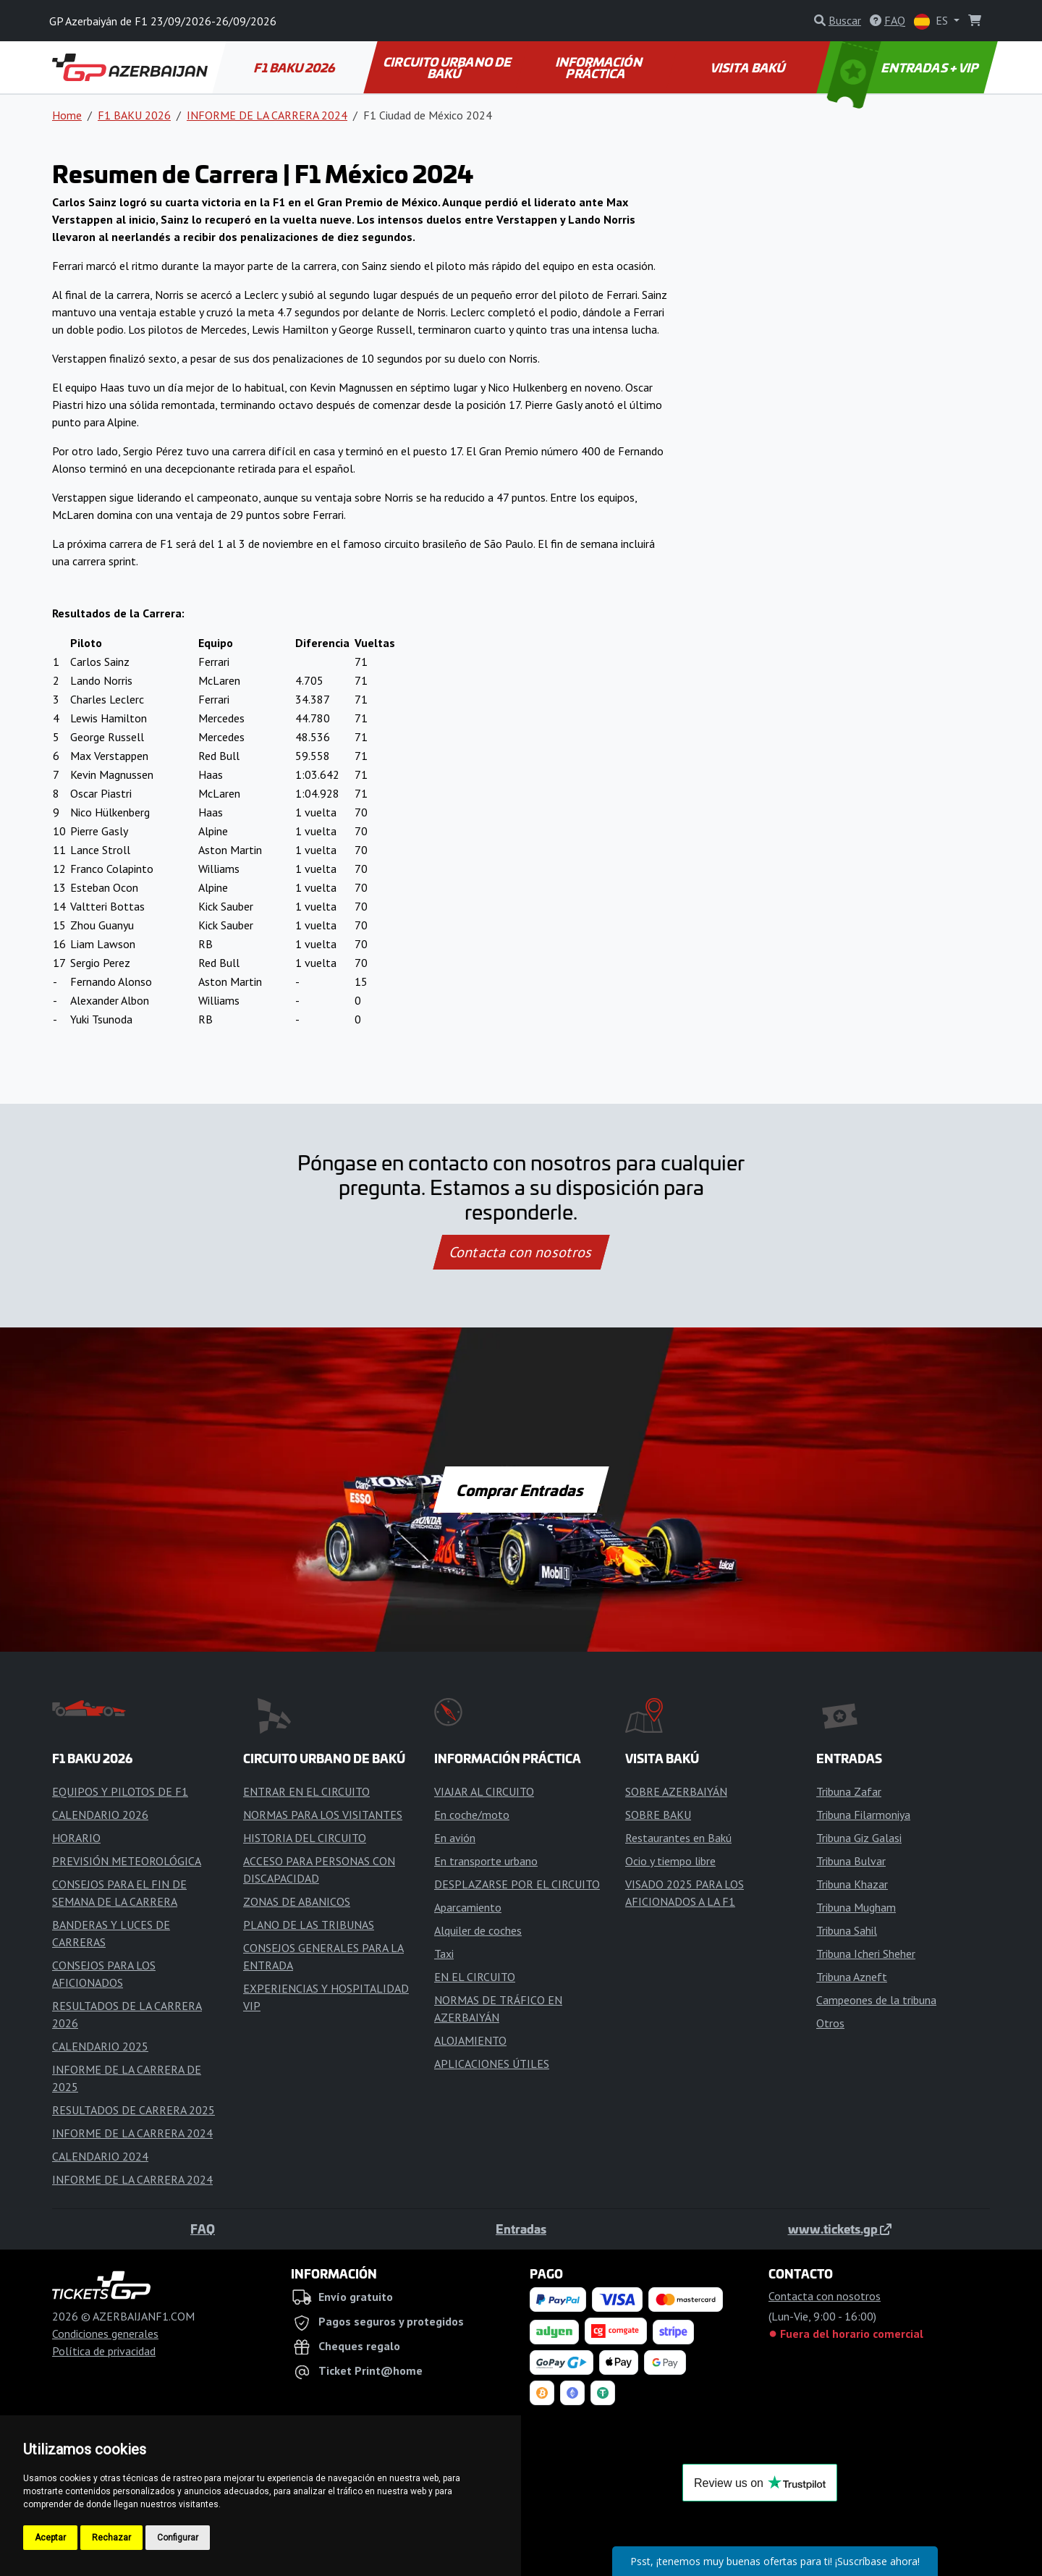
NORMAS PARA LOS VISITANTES (322, 1814)
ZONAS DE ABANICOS (296, 1901)
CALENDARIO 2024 (100, 2156)
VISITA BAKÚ (748, 67)
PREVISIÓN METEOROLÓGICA (126, 1861)
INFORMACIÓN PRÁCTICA (599, 67)
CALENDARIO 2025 (100, 2046)
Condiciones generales (105, 2333)
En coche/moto (471, 1814)
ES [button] (932, 21)
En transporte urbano (486, 1861)
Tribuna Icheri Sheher (865, 1953)
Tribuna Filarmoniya (863, 1814)
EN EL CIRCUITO (474, 1976)
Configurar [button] (177, 2538)
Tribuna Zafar (848, 1791)
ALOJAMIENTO (470, 2040)
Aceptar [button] (50, 2538)
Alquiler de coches (478, 1930)
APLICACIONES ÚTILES (491, 2063)
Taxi (444, 1953)
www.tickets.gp (839, 2228)
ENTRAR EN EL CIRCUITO (306, 1791)
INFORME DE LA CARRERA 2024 (267, 115)
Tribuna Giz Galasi (859, 1837)
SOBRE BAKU (658, 1814)
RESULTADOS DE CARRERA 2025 (133, 2110)
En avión (454, 1837)
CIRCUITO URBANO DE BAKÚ (448, 67)
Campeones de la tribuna (876, 2000)
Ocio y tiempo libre (670, 1861)
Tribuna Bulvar (851, 1861)
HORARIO (76, 1837)
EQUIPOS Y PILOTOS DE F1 (120, 1791)
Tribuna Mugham (856, 1907)
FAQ (202, 2228)
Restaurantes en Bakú (678, 1837)
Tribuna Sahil (846, 1930)
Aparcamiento (467, 1907)
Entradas (521, 2228)
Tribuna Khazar (852, 1884)
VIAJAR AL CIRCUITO (484, 1791)
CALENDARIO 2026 (100, 1814)
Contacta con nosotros (521, 1252)
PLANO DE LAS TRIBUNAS (308, 1924)
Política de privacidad (104, 2351)
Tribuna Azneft (851, 1976)
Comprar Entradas (521, 1489)
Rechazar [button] (111, 2538)
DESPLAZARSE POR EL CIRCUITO (517, 1884)
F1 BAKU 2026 (296, 67)
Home (67, 115)
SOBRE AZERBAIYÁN (676, 1791)
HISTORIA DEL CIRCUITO (304, 1837)
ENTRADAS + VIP (904, 67)
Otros (830, 2023)
